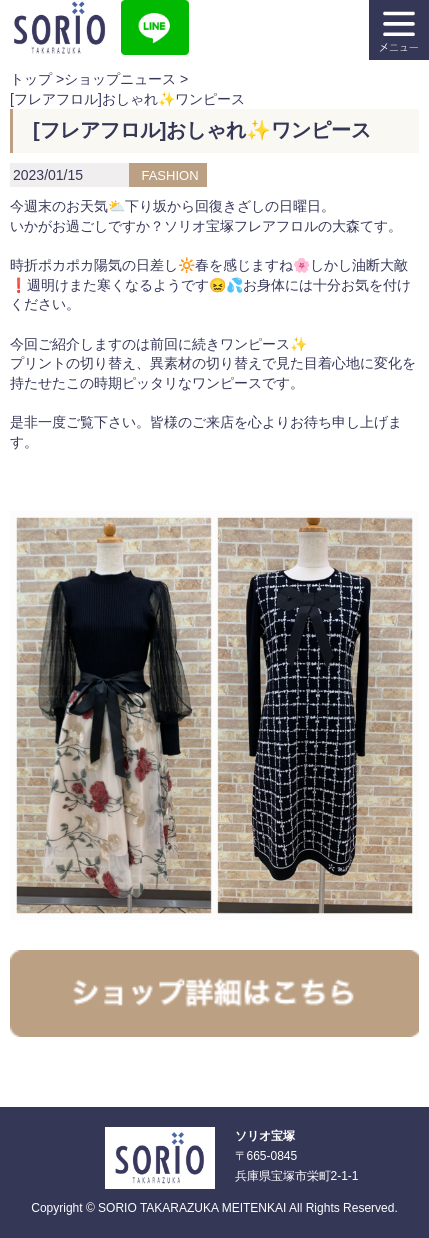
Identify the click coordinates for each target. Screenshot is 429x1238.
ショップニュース (120, 79)
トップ (31, 79)
